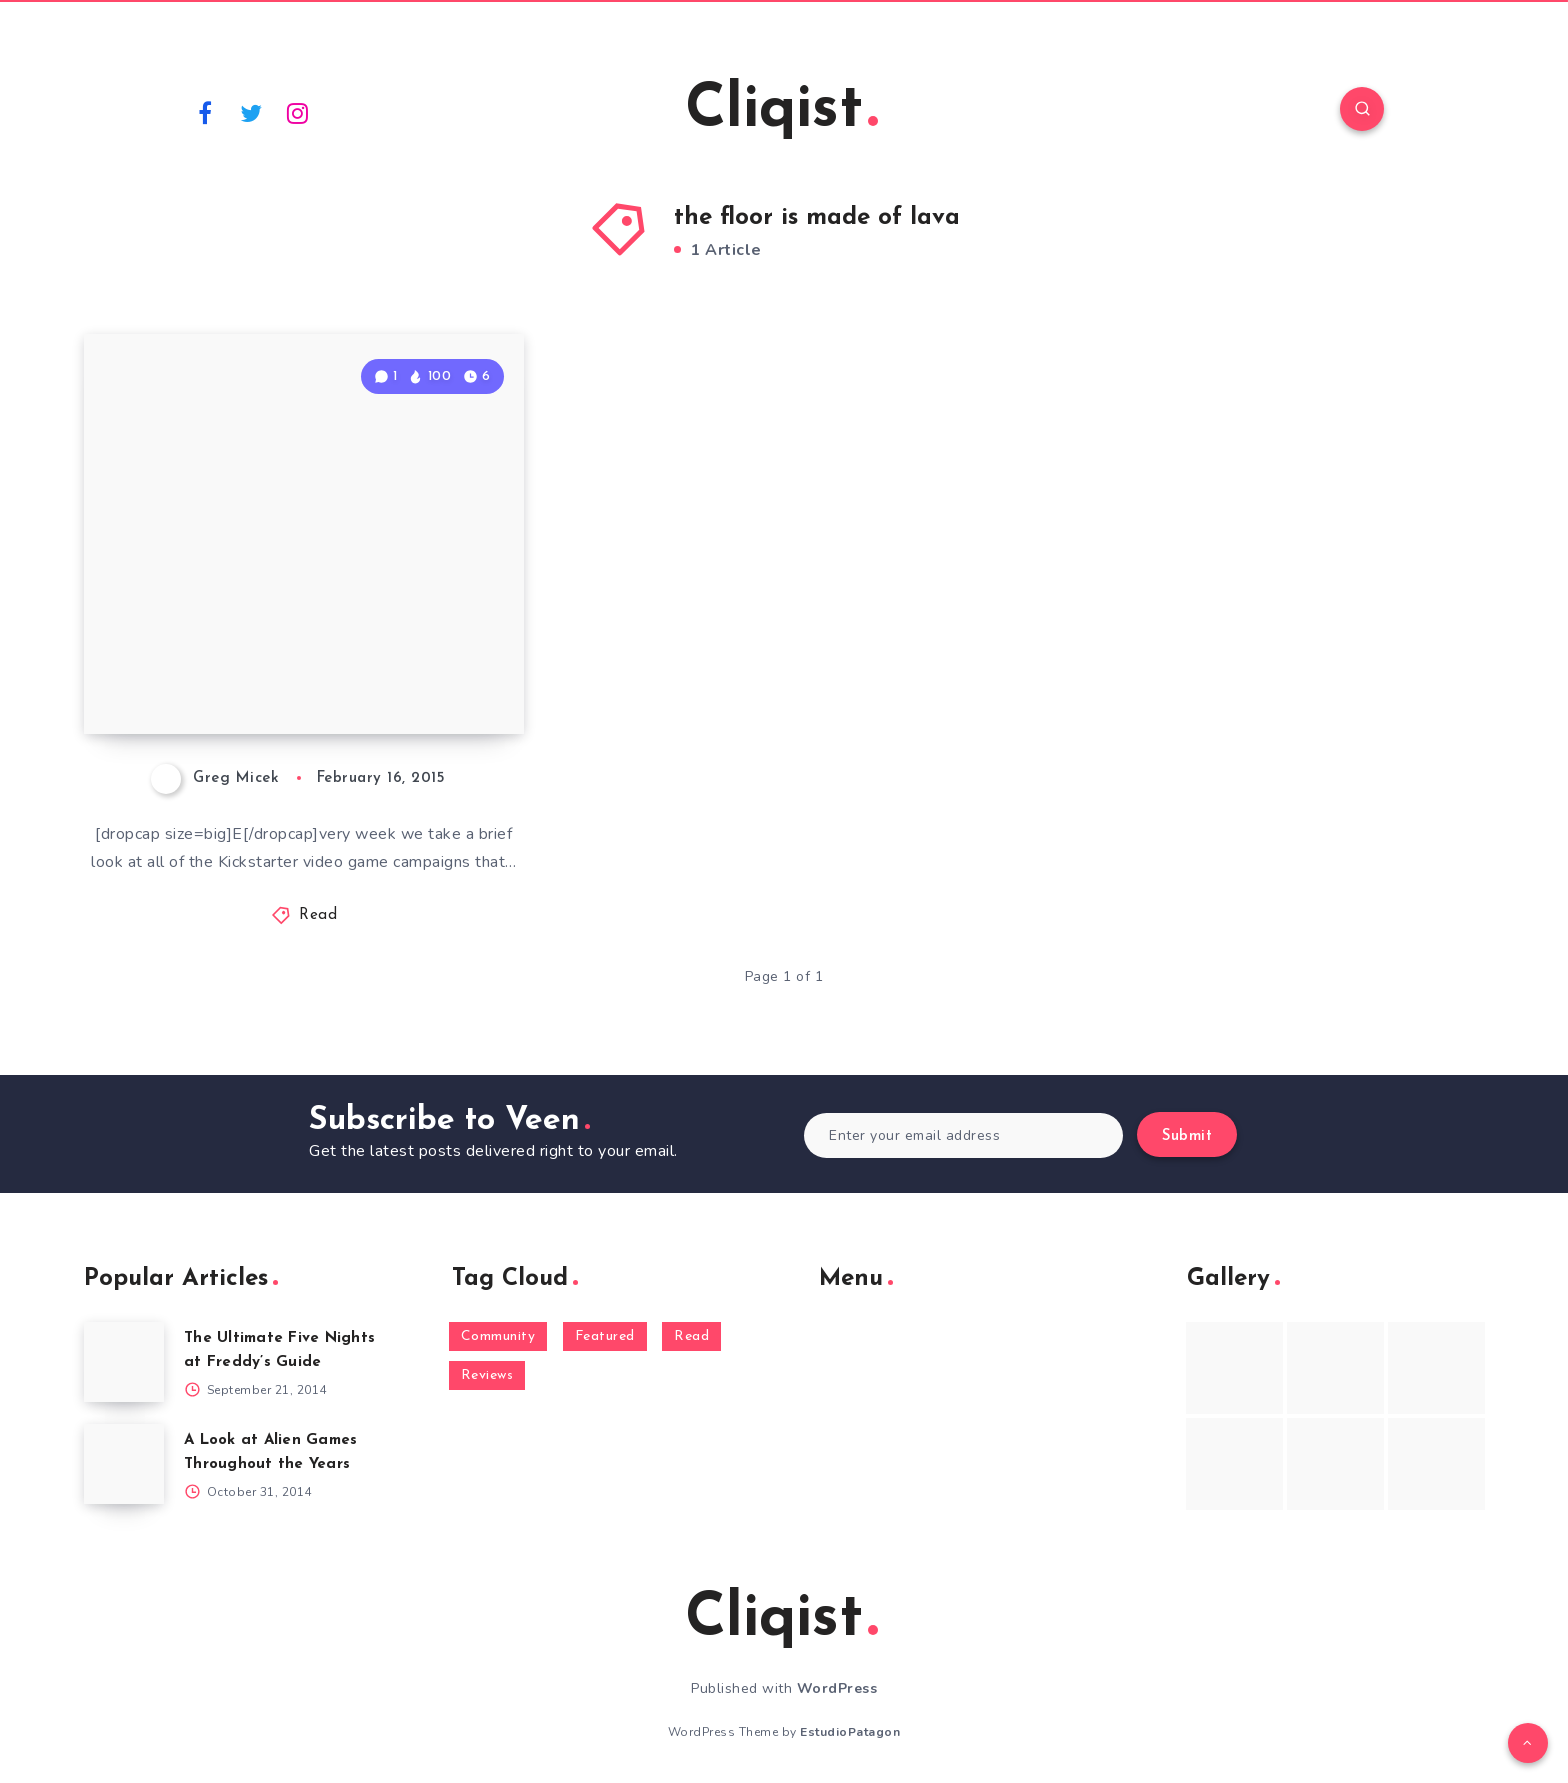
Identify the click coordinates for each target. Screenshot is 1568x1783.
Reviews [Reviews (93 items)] (487, 1375)
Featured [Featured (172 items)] (605, 1336)
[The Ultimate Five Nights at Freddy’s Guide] (124, 1362)
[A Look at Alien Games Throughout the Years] (124, 1464)
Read (318, 915)
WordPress (837, 1688)
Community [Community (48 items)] (498, 1336)
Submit (1187, 1136)
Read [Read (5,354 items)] (691, 1336)
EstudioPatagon (850, 1732)
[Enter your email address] (963, 1135)
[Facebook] (205, 112)
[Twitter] (252, 112)
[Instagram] (298, 112)
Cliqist (781, 111)
